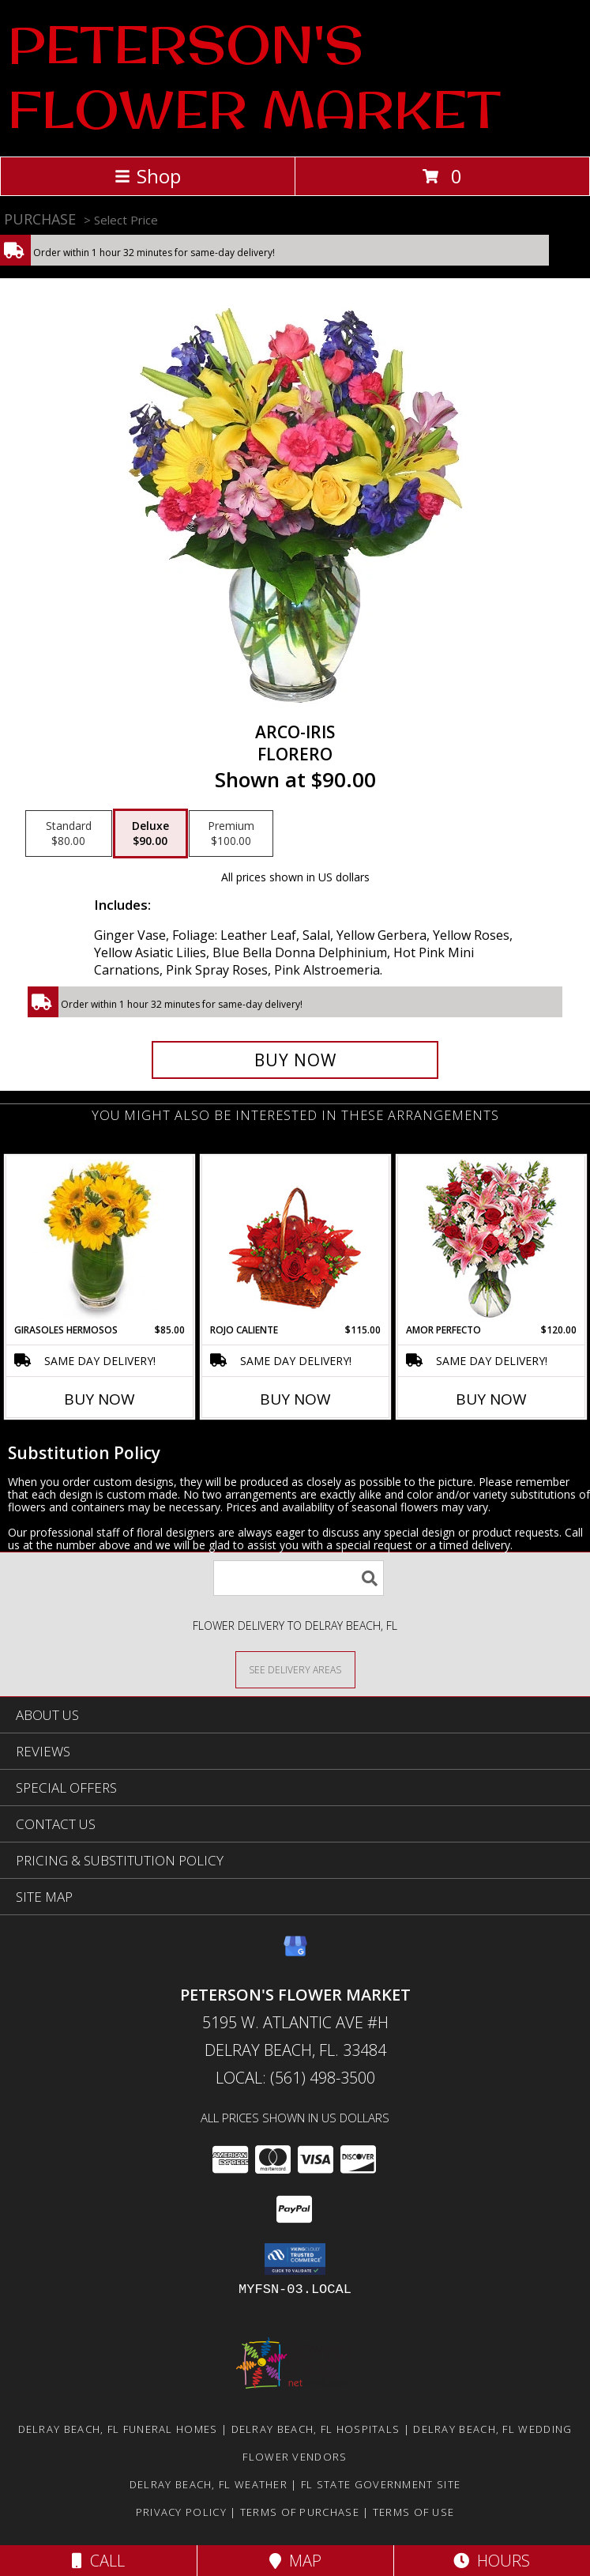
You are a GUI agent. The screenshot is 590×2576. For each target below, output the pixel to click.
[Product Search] (298, 1578)
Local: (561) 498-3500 (295, 2077)
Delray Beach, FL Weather (208, 2484)
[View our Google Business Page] (295, 1953)
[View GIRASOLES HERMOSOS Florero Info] (99, 1239)
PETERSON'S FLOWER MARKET (254, 76)
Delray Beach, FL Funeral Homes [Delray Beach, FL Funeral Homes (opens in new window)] (118, 2429)
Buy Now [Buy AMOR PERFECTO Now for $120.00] (491, 1399)
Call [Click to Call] (98, 2560)
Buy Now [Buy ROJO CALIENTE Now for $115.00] (295, 1399)
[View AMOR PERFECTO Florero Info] (491, 1240)
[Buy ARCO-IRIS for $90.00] (295, 1060)
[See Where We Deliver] (295, 1668)
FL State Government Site (380, 2484)
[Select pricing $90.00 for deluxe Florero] (150, 834)
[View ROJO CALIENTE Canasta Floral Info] (295, 1240)
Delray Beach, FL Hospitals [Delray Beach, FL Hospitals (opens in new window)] (315, 2429)
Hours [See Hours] (491, 2560)
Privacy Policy (181, 2512)
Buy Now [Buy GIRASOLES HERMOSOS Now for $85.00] (99, 1399)
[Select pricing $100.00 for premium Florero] (231, 834)
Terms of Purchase (299, 2512)
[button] (295, 2259)
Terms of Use (414, 2512)
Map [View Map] (295, 2560)
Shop (148, 176)
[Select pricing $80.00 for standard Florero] (68, 834)
